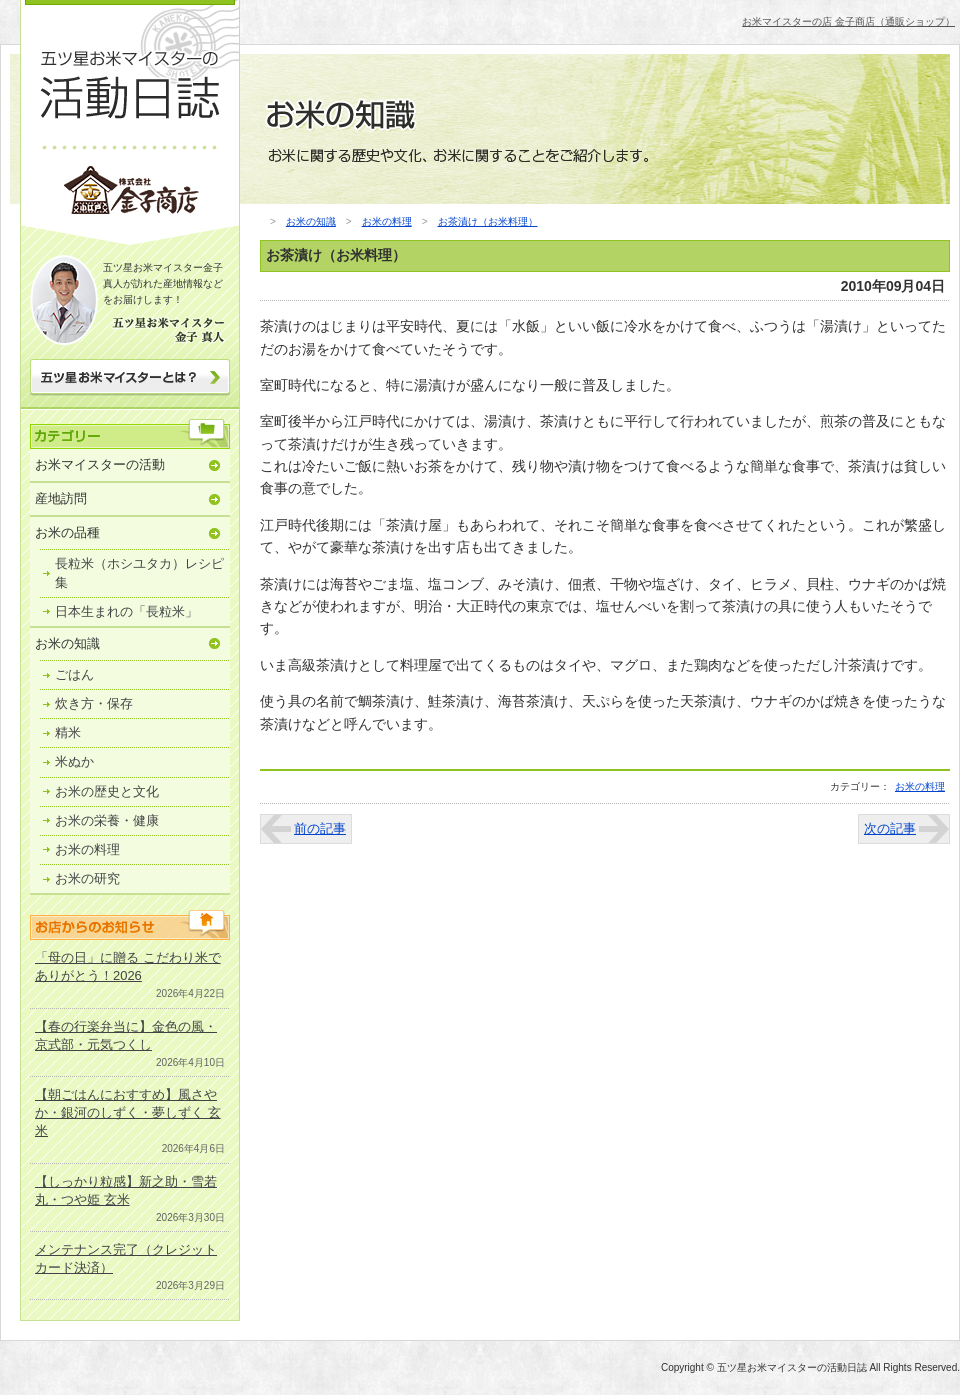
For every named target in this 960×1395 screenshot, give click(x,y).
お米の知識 (67, 643)
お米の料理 (87, 849)
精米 (68, 732)
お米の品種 (67, 532)
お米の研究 (87, 878)
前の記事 (320, 828)
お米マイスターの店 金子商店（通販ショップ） (848, 21)
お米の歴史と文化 (107, 791)
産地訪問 (61, 498)
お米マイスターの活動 (100, 464)
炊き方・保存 (94, 703)
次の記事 (890, 828)
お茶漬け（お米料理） (488, 221)
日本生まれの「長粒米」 (126, 611)
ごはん (74, 674)
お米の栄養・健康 (107, 820)
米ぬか (74, 761)
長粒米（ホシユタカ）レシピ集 (139, 572)
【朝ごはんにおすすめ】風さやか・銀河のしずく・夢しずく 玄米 (128, 1112)
